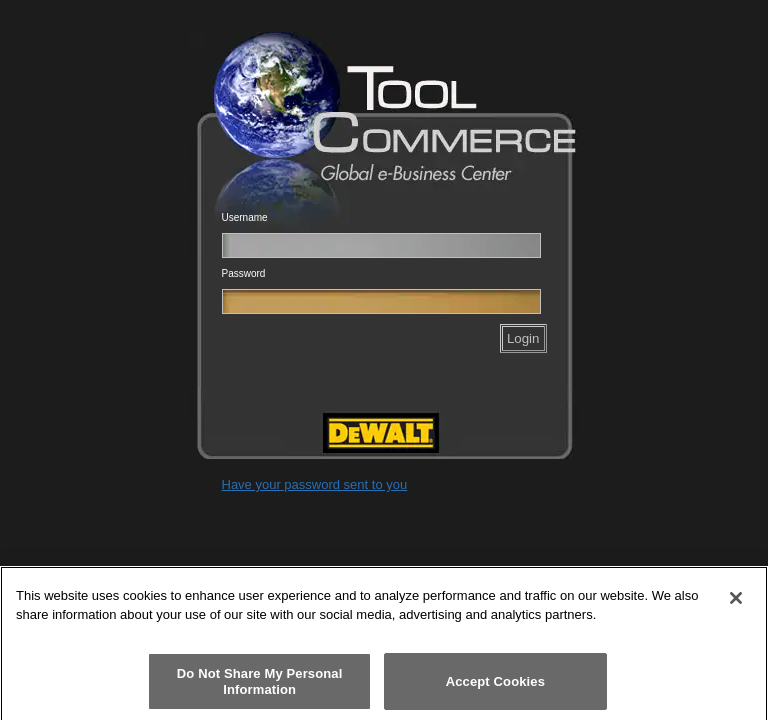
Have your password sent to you (315, 484)
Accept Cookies (495, 686)
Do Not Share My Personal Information (260, 687)
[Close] (736, 604)
